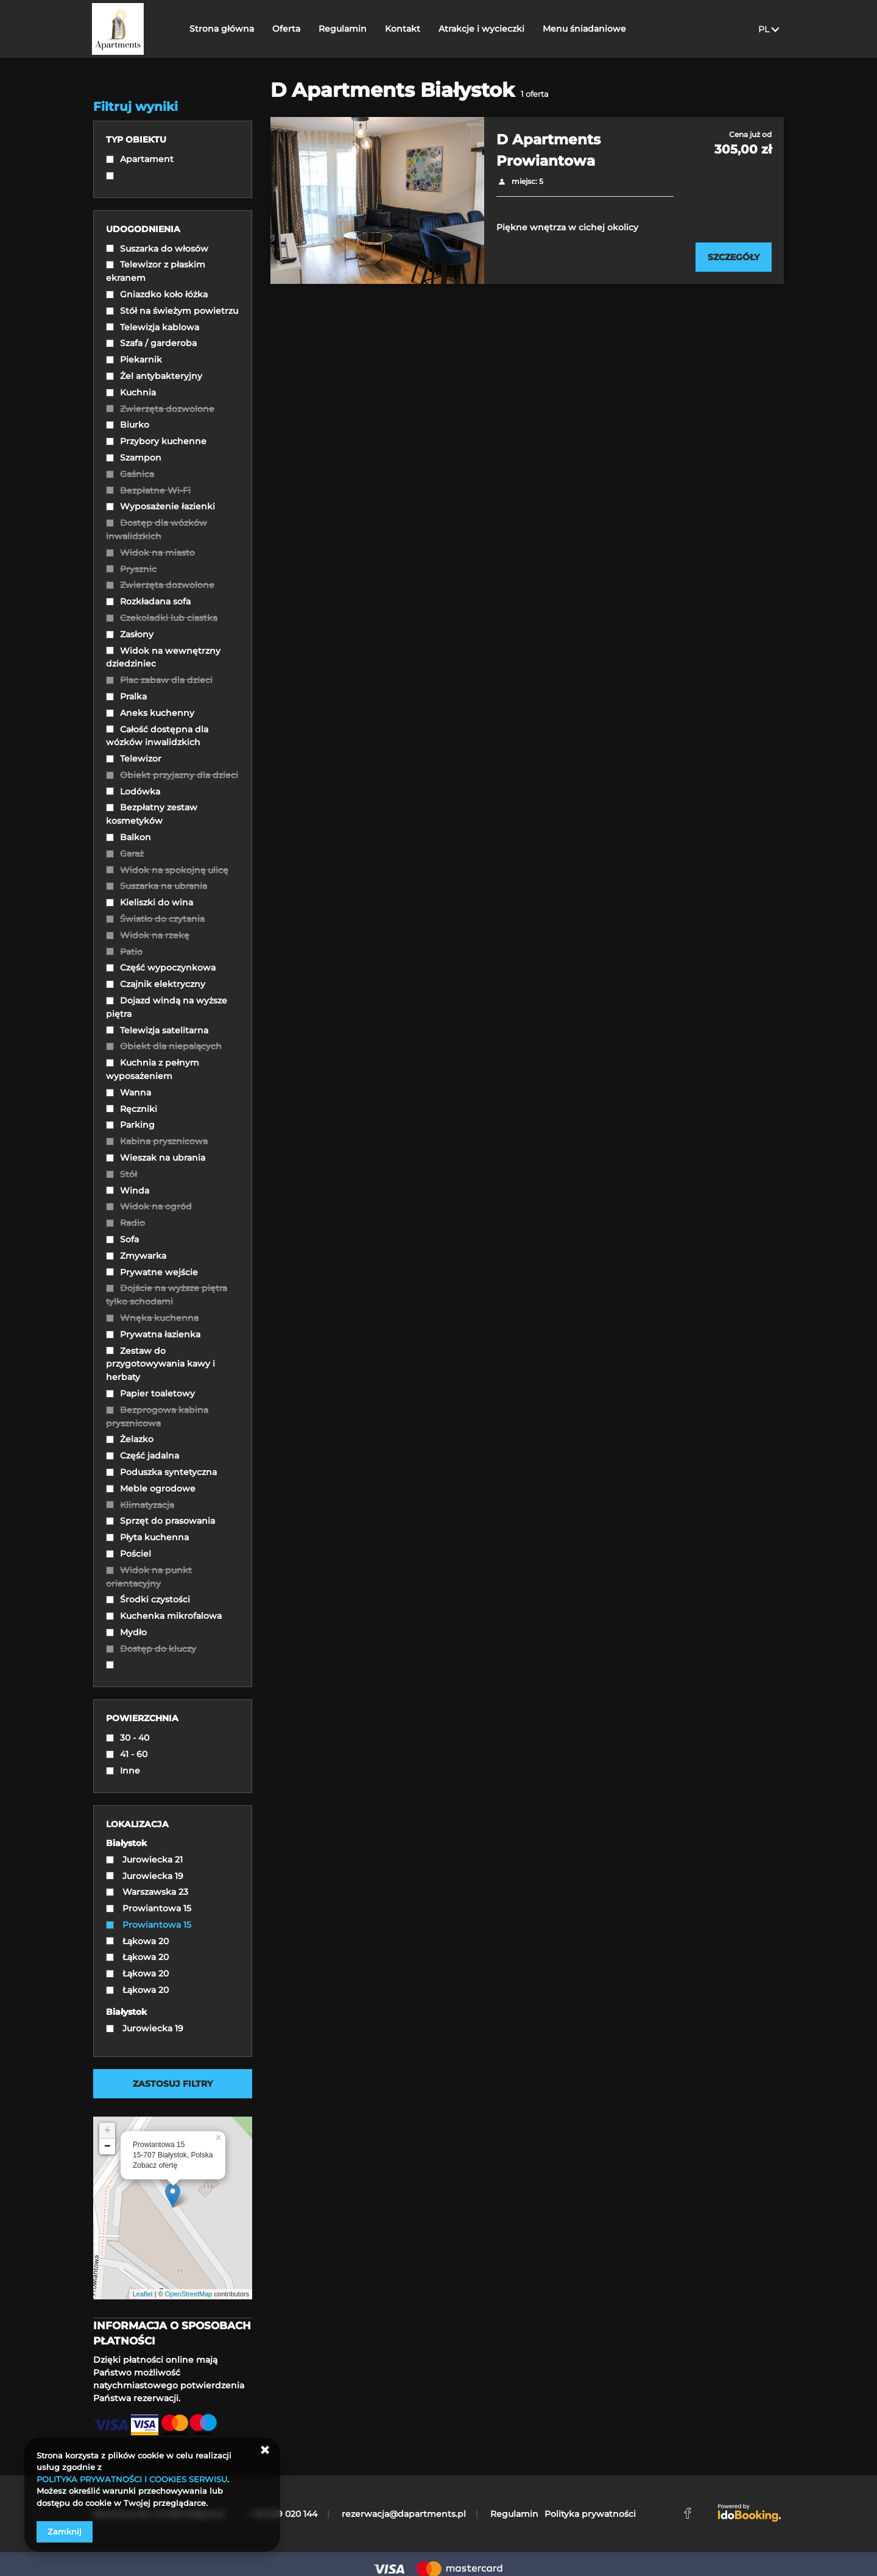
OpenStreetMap (189, 2294)
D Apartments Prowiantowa (548, 150)
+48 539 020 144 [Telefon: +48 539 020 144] (283, 2513)
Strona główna (222, 28)
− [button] (107, 2146)
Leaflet (143, 2294)
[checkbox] (172, 160)
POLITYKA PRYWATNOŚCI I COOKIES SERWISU (132, 2479)
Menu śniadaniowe (585, 28)
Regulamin (343, 28)
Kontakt (403, 28)
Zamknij (65, 2531)
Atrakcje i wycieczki (482, 28)
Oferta (287, 28)
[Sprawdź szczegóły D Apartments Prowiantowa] (734, 257)
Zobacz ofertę (155, 2165)
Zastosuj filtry (173, 2083)
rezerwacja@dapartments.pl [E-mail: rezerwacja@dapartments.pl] (404, 2513)
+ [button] (107, 2130)
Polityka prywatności (590, 2513)
